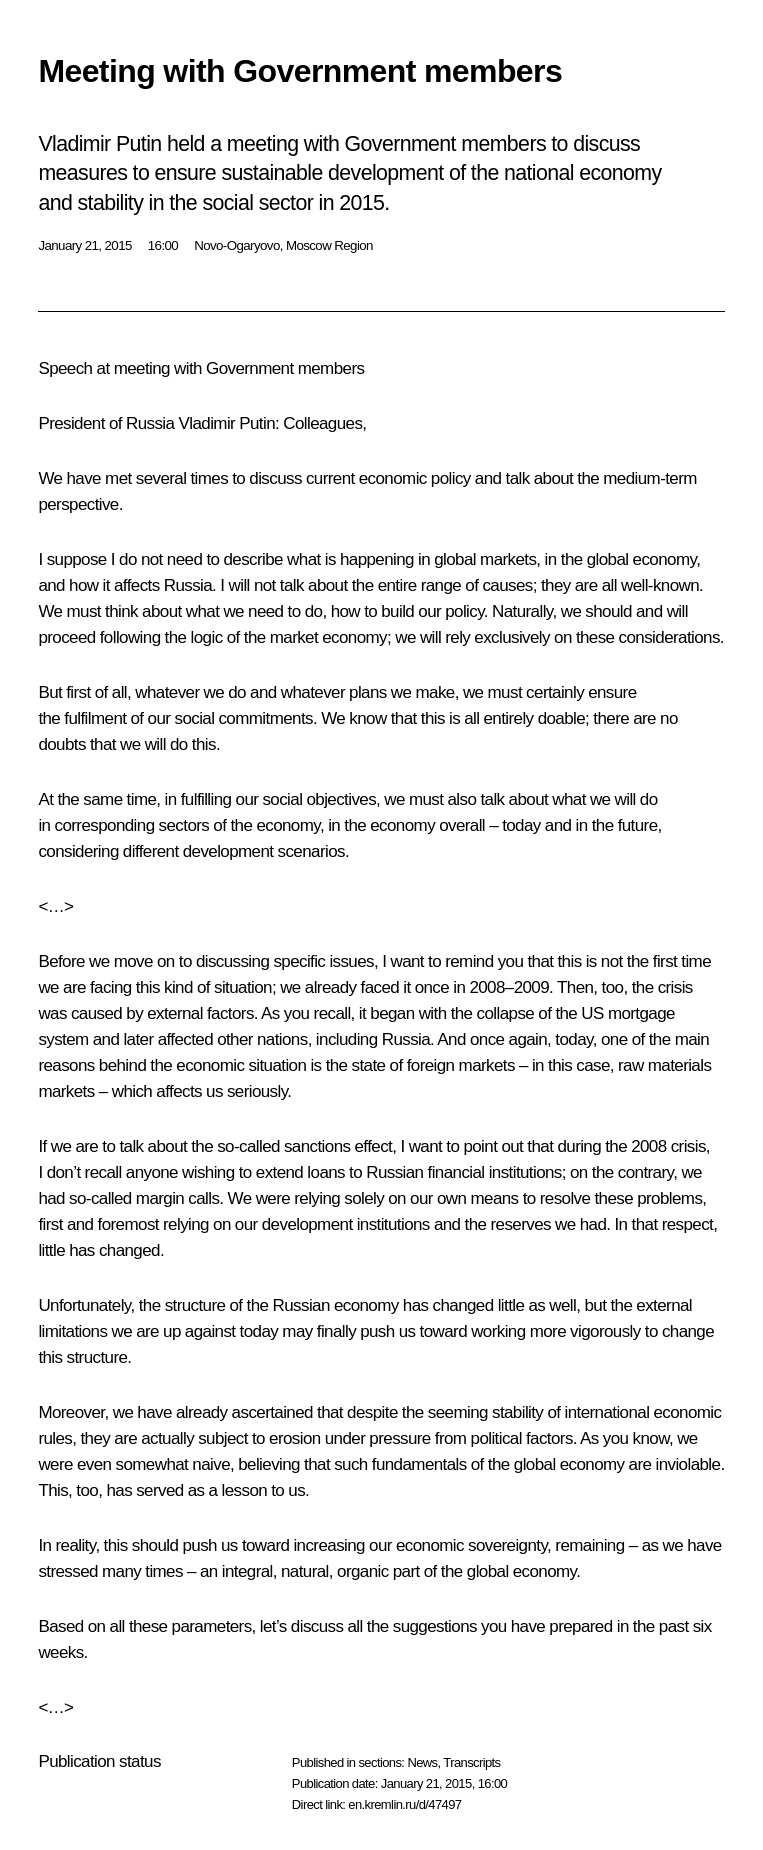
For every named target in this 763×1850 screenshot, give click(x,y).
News (422, 1762)
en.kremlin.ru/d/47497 (404, 1804)
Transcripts (471, 1762)
